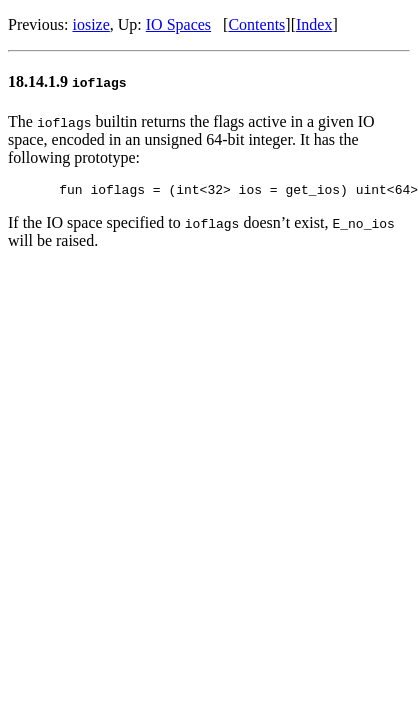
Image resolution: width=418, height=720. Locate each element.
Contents (256, 24)
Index (314, 24)
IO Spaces (178, 24)
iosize (90, 24)
